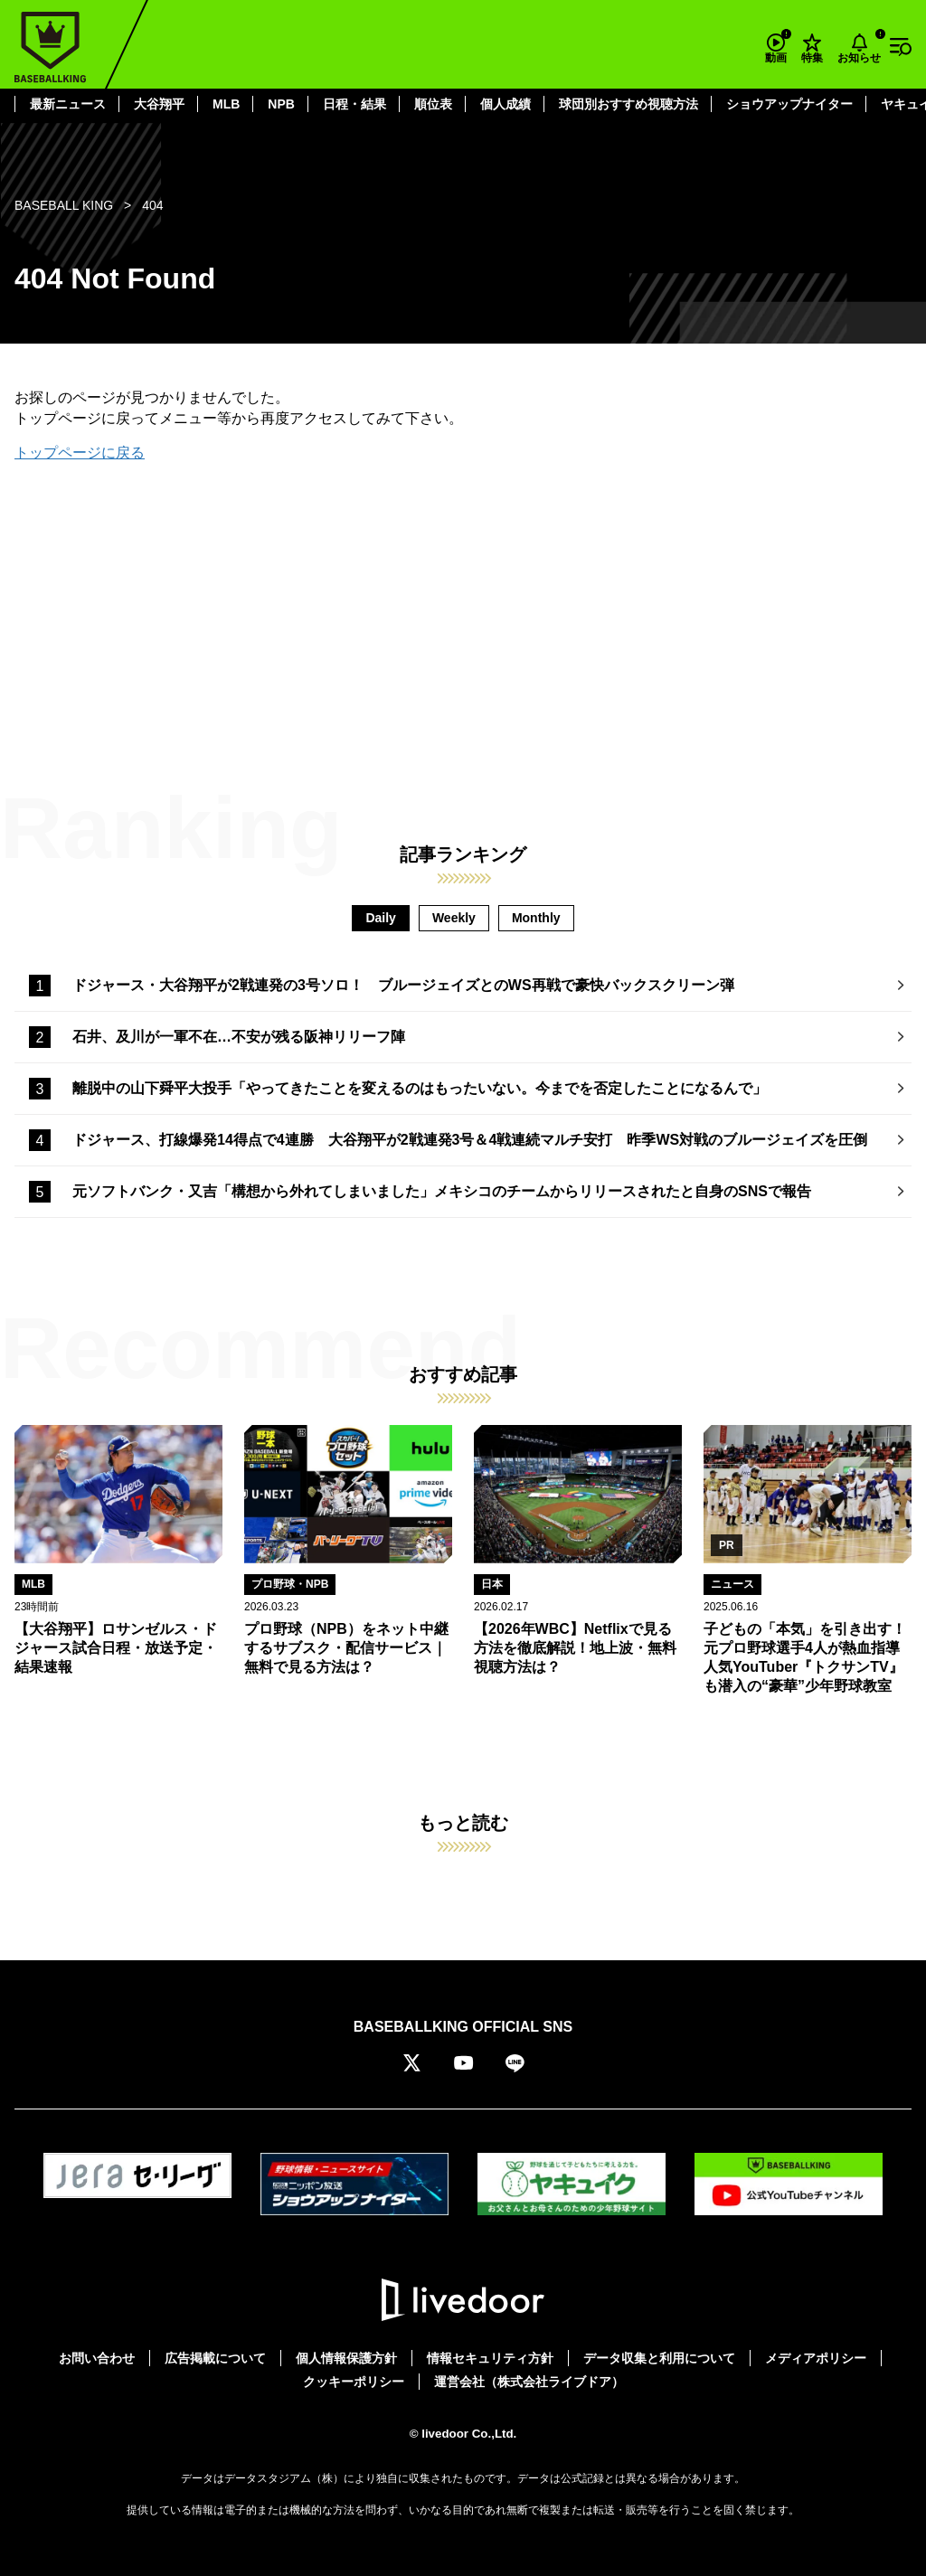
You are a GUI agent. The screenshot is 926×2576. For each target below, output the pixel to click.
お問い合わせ (97, 2358)
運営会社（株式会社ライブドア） (529, 2381)
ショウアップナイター (789, 104)
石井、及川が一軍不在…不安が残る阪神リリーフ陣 (238, 1036)
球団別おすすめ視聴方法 (628, 104)
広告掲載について (215, 2358)
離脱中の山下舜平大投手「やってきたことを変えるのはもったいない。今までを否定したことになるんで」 (419, 1088)
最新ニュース (68, 104)
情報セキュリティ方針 (490, 2358)
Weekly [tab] (454, 918)
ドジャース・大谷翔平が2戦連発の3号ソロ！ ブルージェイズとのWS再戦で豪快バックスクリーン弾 (403, 985)
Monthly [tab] (536, 918)
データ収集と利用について (659, 2358)
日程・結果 (354, 104)
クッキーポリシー (353, 2381)
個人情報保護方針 (346, 2358)
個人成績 (505, 104)
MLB (226, 104)
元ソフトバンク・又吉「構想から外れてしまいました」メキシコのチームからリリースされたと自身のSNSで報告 (441, 1191)
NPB (281, 104)
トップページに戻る (79, 452)
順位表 (433, 104)
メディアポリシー (815, 2358)
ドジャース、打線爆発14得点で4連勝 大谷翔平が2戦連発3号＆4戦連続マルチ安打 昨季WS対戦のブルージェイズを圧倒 (469, 1139)
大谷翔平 (159, 104)
